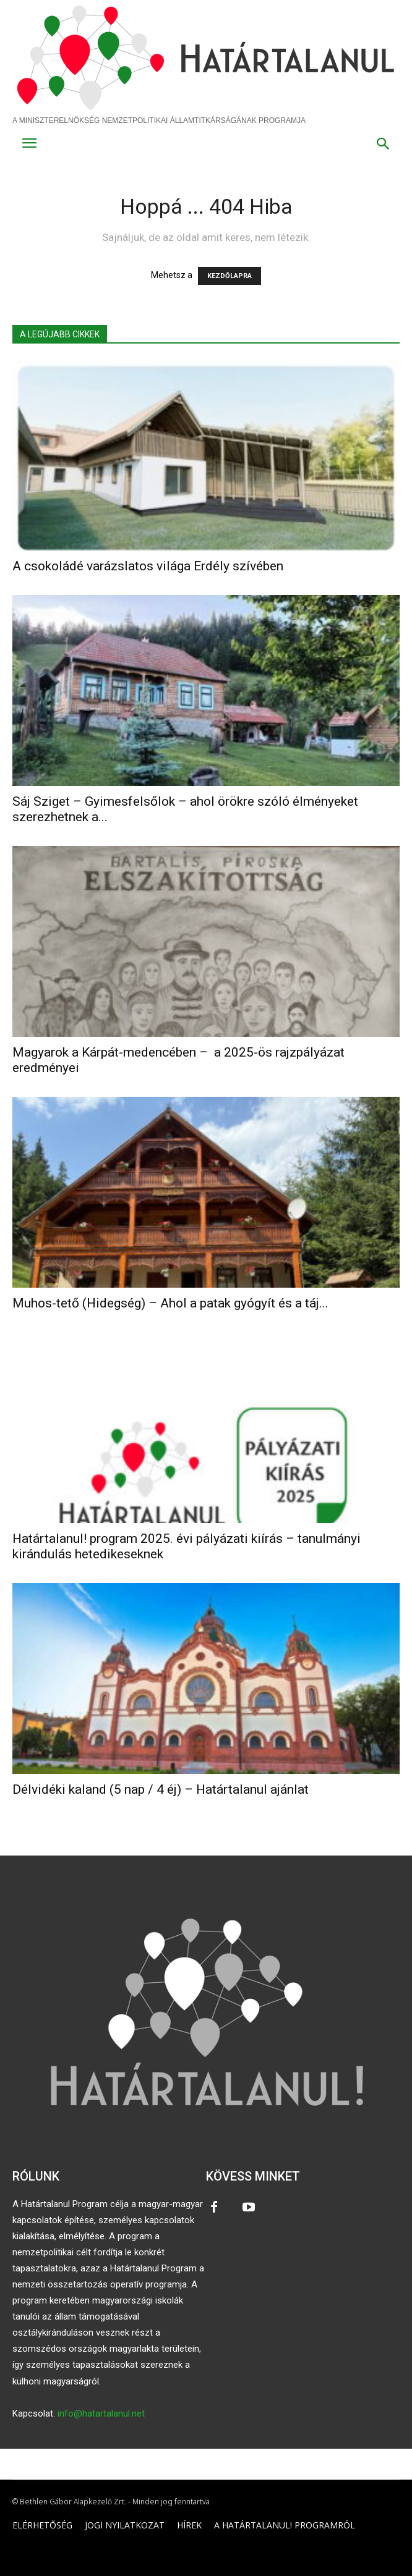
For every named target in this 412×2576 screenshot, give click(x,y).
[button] (383, 145)
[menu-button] (29, 144)
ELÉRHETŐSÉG (42, 2525)
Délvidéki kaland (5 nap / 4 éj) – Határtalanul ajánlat (160, 1789)
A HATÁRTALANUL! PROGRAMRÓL (284, 2525)
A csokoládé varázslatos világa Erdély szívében (147, 566)
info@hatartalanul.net (101, 2413)
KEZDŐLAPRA (229, 276)
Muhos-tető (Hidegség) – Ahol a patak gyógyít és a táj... (170, 1303)
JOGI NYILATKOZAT (125, 2525)
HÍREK (189, 2525)
